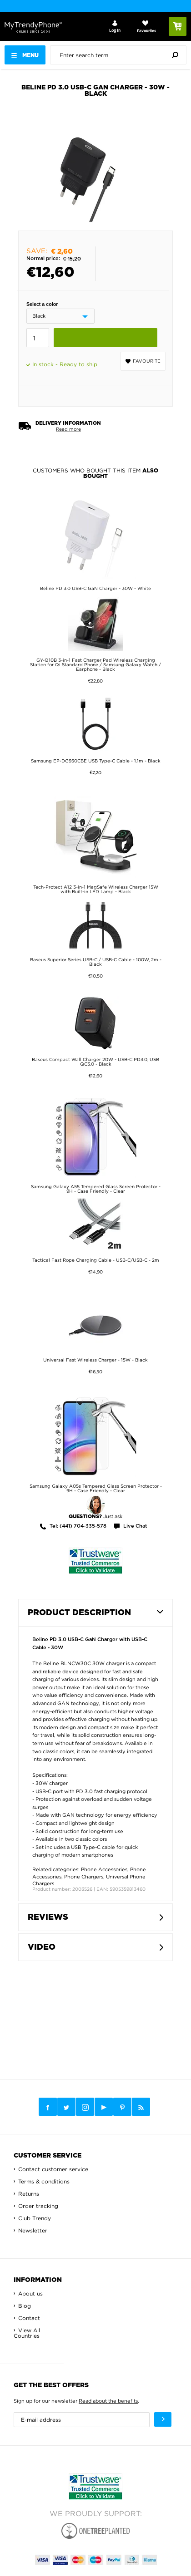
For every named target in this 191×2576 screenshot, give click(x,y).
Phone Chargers (83, 1876)
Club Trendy (34, 2218)
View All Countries (27, 2333)
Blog (24, 2306)
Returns (28, 2194)
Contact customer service (53, 2169)
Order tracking (38, 2206)
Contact (29, 2318)
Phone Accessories (104, 1869)
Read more (68, 429)
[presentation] (120, 54)
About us (30, 2293)
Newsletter (32, 2230)
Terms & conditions (44, 2181)
